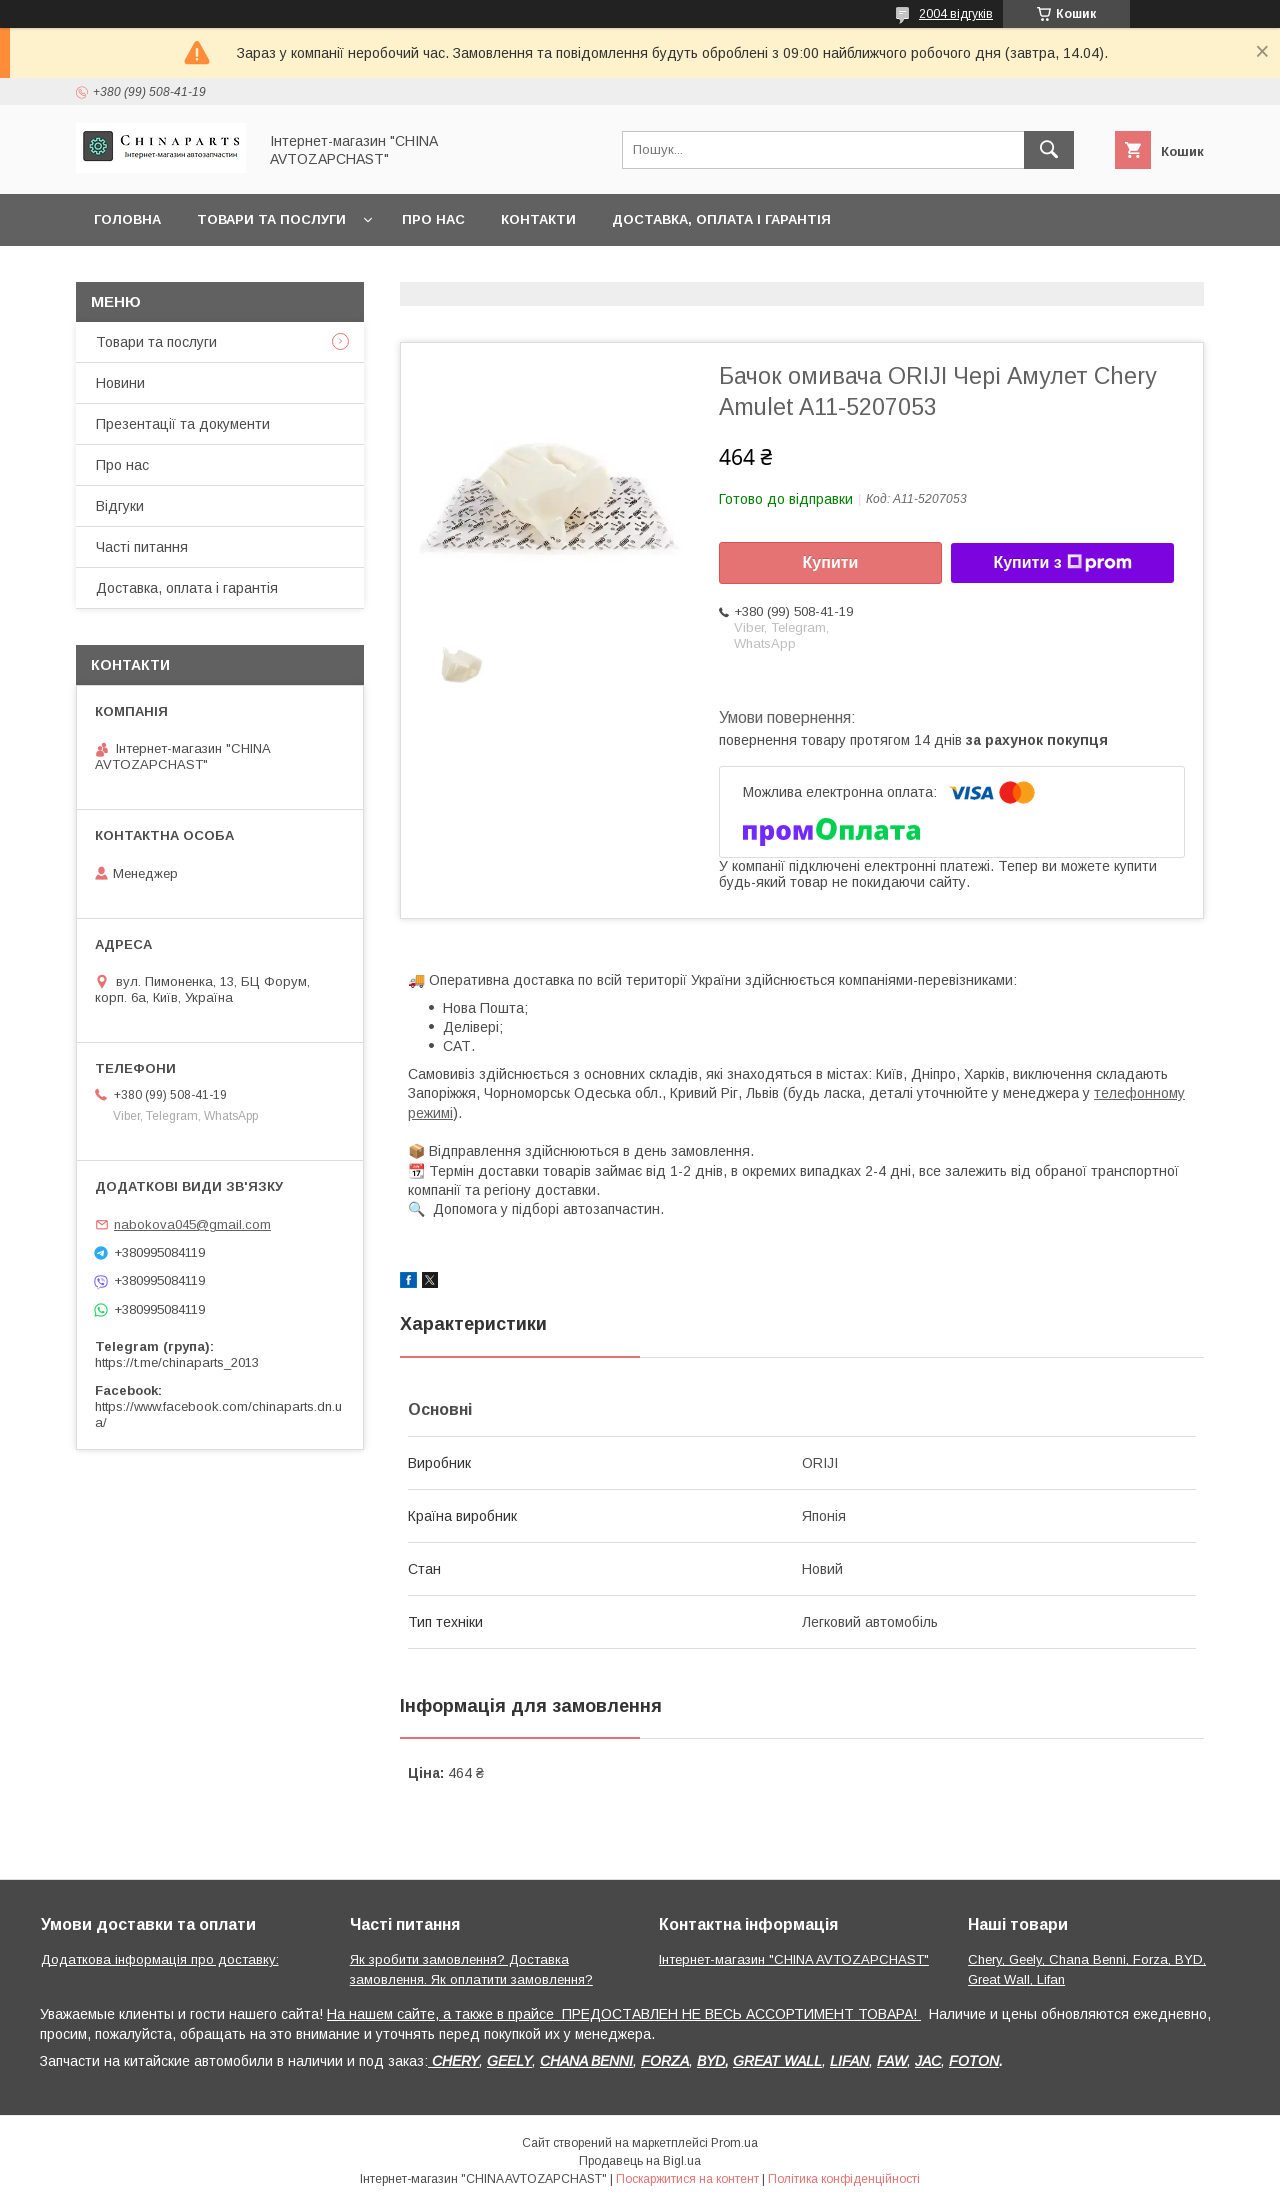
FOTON (974, 2061)
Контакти (538, 219)
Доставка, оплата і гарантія (721, 219)
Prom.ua (734, 2143)
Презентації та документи (183, 424)
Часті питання (142, 547)
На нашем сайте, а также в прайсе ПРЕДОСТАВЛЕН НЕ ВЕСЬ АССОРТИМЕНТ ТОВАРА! (624, 2014)
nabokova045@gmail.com (192, 1224)
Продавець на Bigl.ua (640, 2161)
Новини (120, 383)
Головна (127, 219)
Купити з (1062, 563)
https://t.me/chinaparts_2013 (177, 1362)
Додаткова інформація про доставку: (160, 1959)
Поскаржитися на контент (687, 2179)
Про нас (433, 219)
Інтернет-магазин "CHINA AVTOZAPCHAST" (794, 1959)
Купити (831, 562)
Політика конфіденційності (844, 2179)
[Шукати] (1049, 150)
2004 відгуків (956, 14)
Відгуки (120, 506)
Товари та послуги (271, 219)
